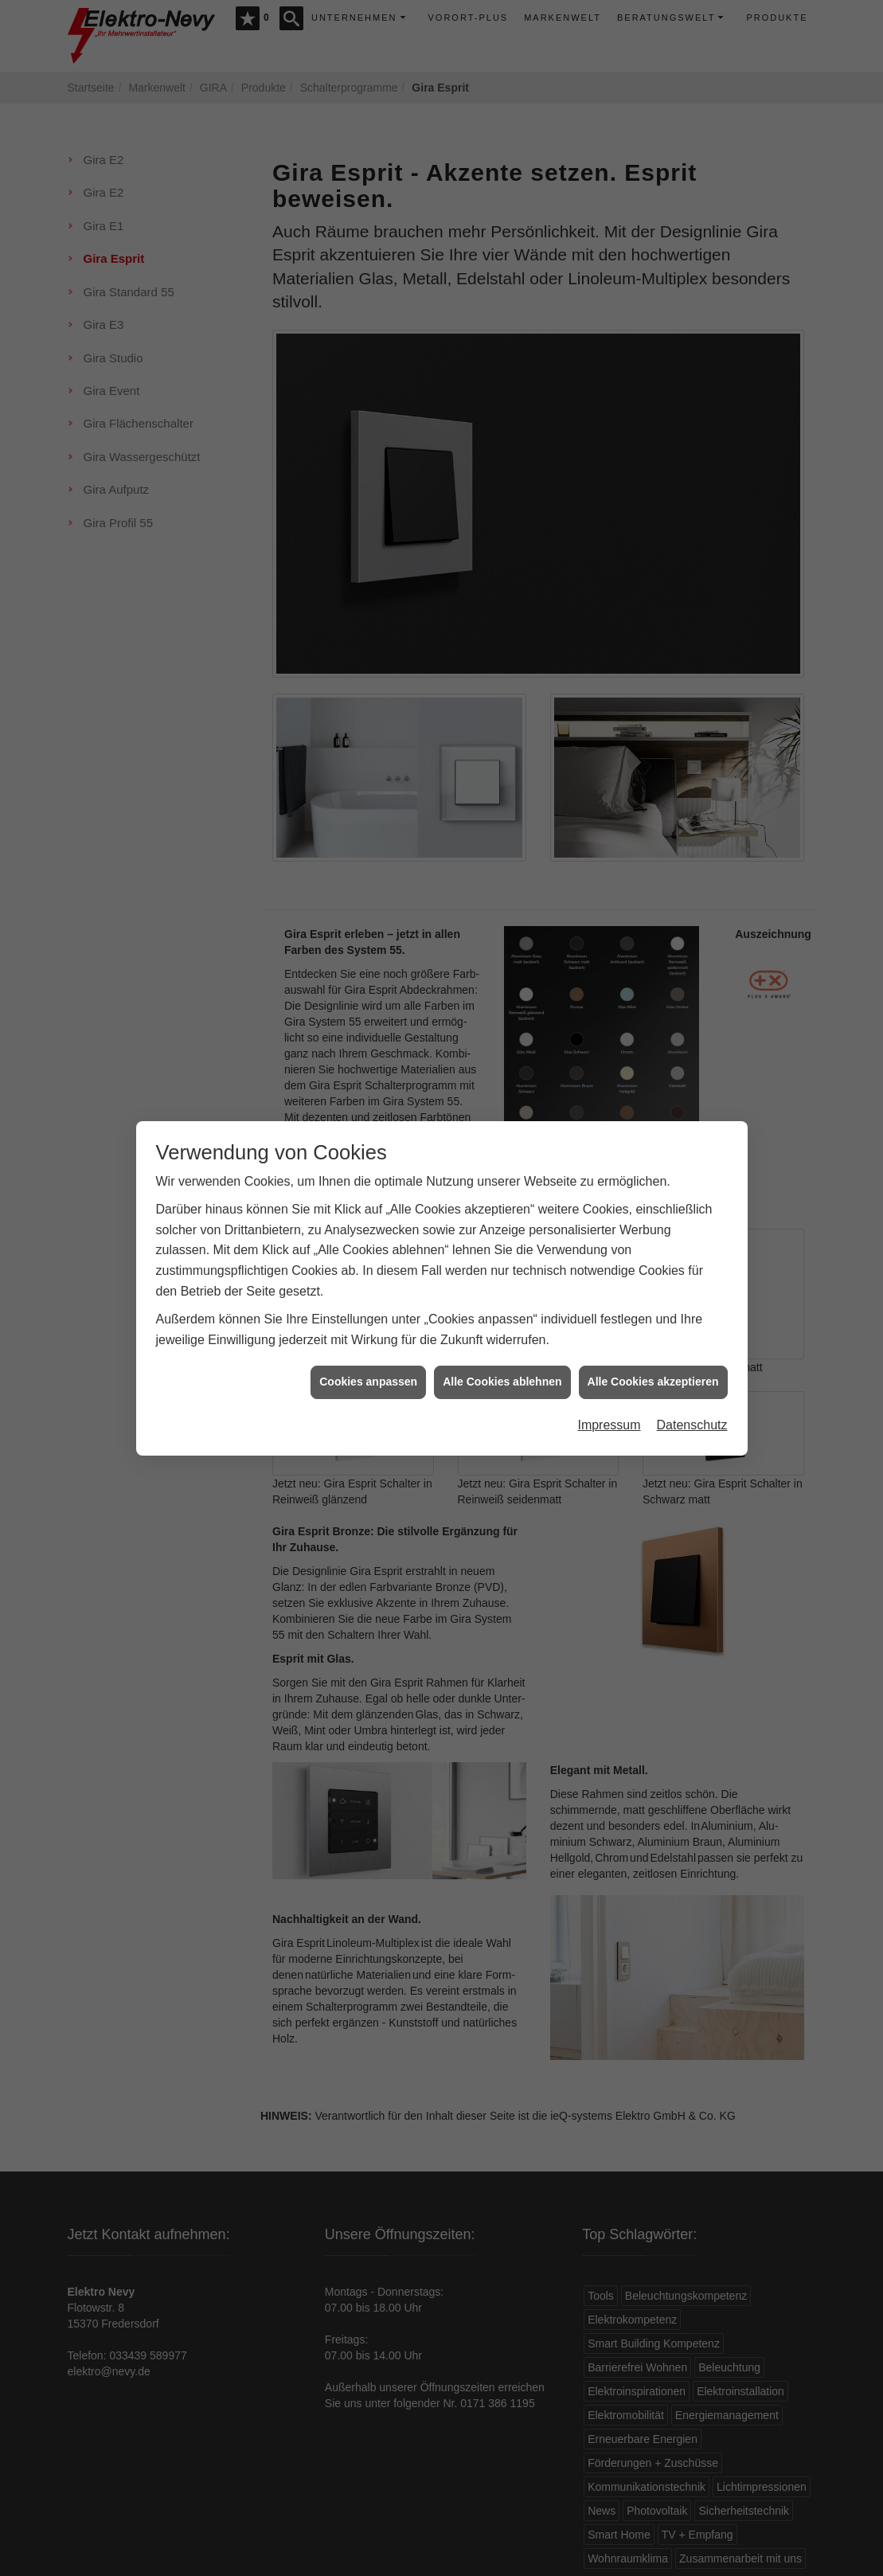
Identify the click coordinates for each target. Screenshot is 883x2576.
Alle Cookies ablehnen (502, 1365)
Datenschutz (692, 1408)
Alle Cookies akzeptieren (653, 1365)
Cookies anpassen (368, 1365)
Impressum (608, 1408)
